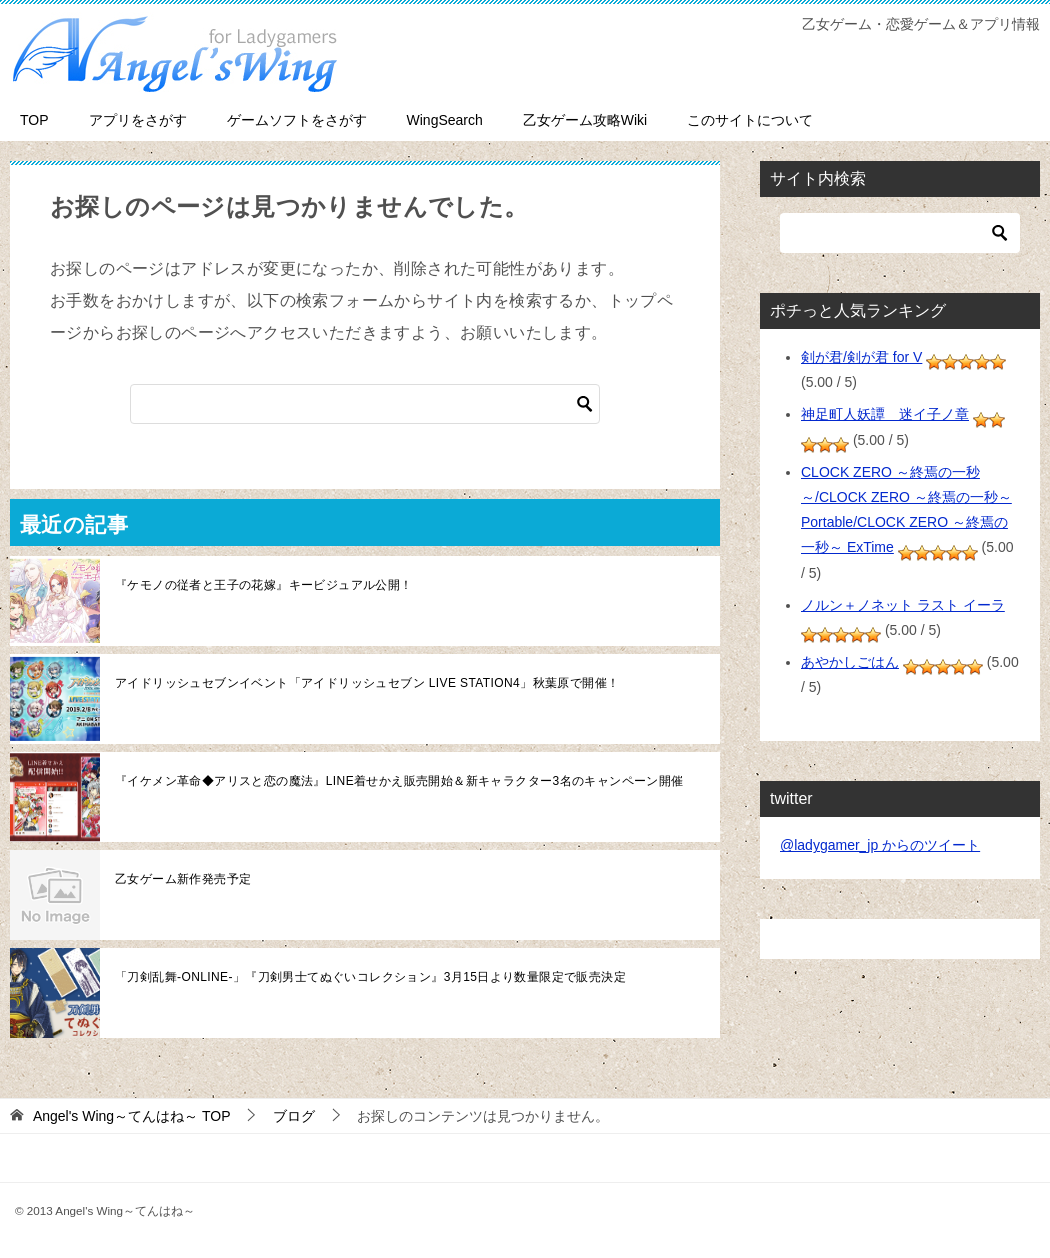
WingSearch (445, 120)
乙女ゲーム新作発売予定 (183, 879)
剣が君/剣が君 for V (861, 357)
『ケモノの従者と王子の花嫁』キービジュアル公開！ (264, 585)
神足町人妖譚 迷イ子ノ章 (885, 414)
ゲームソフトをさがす (297, 120)
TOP (34, 120)
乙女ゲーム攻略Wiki (585, 120)
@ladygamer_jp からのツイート (880, 845)
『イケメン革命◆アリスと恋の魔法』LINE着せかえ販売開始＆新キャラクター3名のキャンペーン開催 (399, 781)
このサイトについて (750, 120)
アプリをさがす (138, 120)
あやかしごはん (850, 662)
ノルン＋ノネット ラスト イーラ (903, 605)
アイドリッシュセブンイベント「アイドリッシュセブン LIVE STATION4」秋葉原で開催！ (367, 683)
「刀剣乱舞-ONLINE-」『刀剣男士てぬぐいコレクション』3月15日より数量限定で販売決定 (370, 977)
